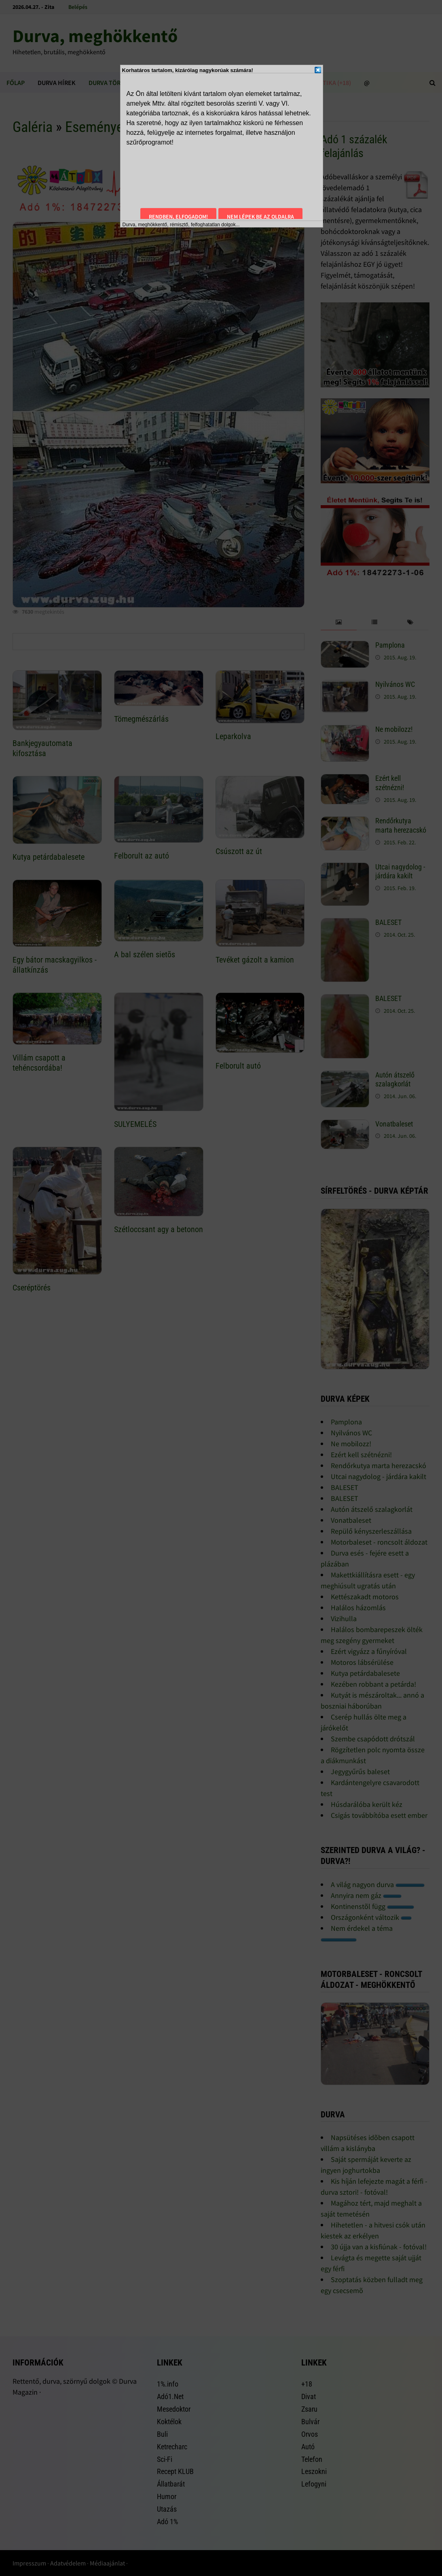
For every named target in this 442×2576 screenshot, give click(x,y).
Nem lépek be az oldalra (260, 216)
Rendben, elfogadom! (178, 216)
